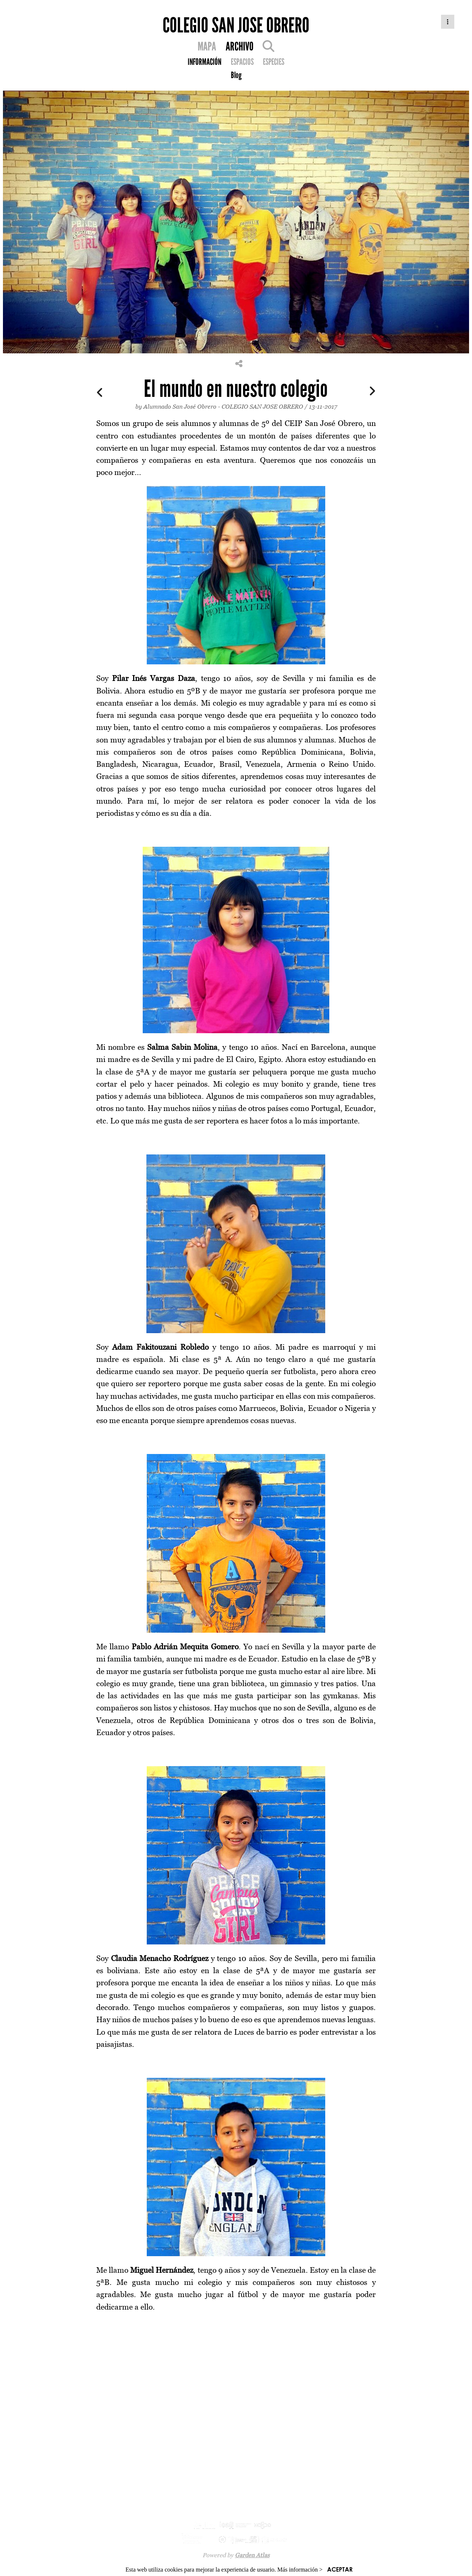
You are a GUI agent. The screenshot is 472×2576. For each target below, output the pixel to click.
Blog (236, 75)
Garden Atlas (252, 2555)
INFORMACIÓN (204, 62)
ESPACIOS (242, 62)
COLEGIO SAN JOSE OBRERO (263, 406)
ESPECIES (273, 62)
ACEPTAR (340, 2569)
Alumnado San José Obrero (179, 406)
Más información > (300, 2569)
